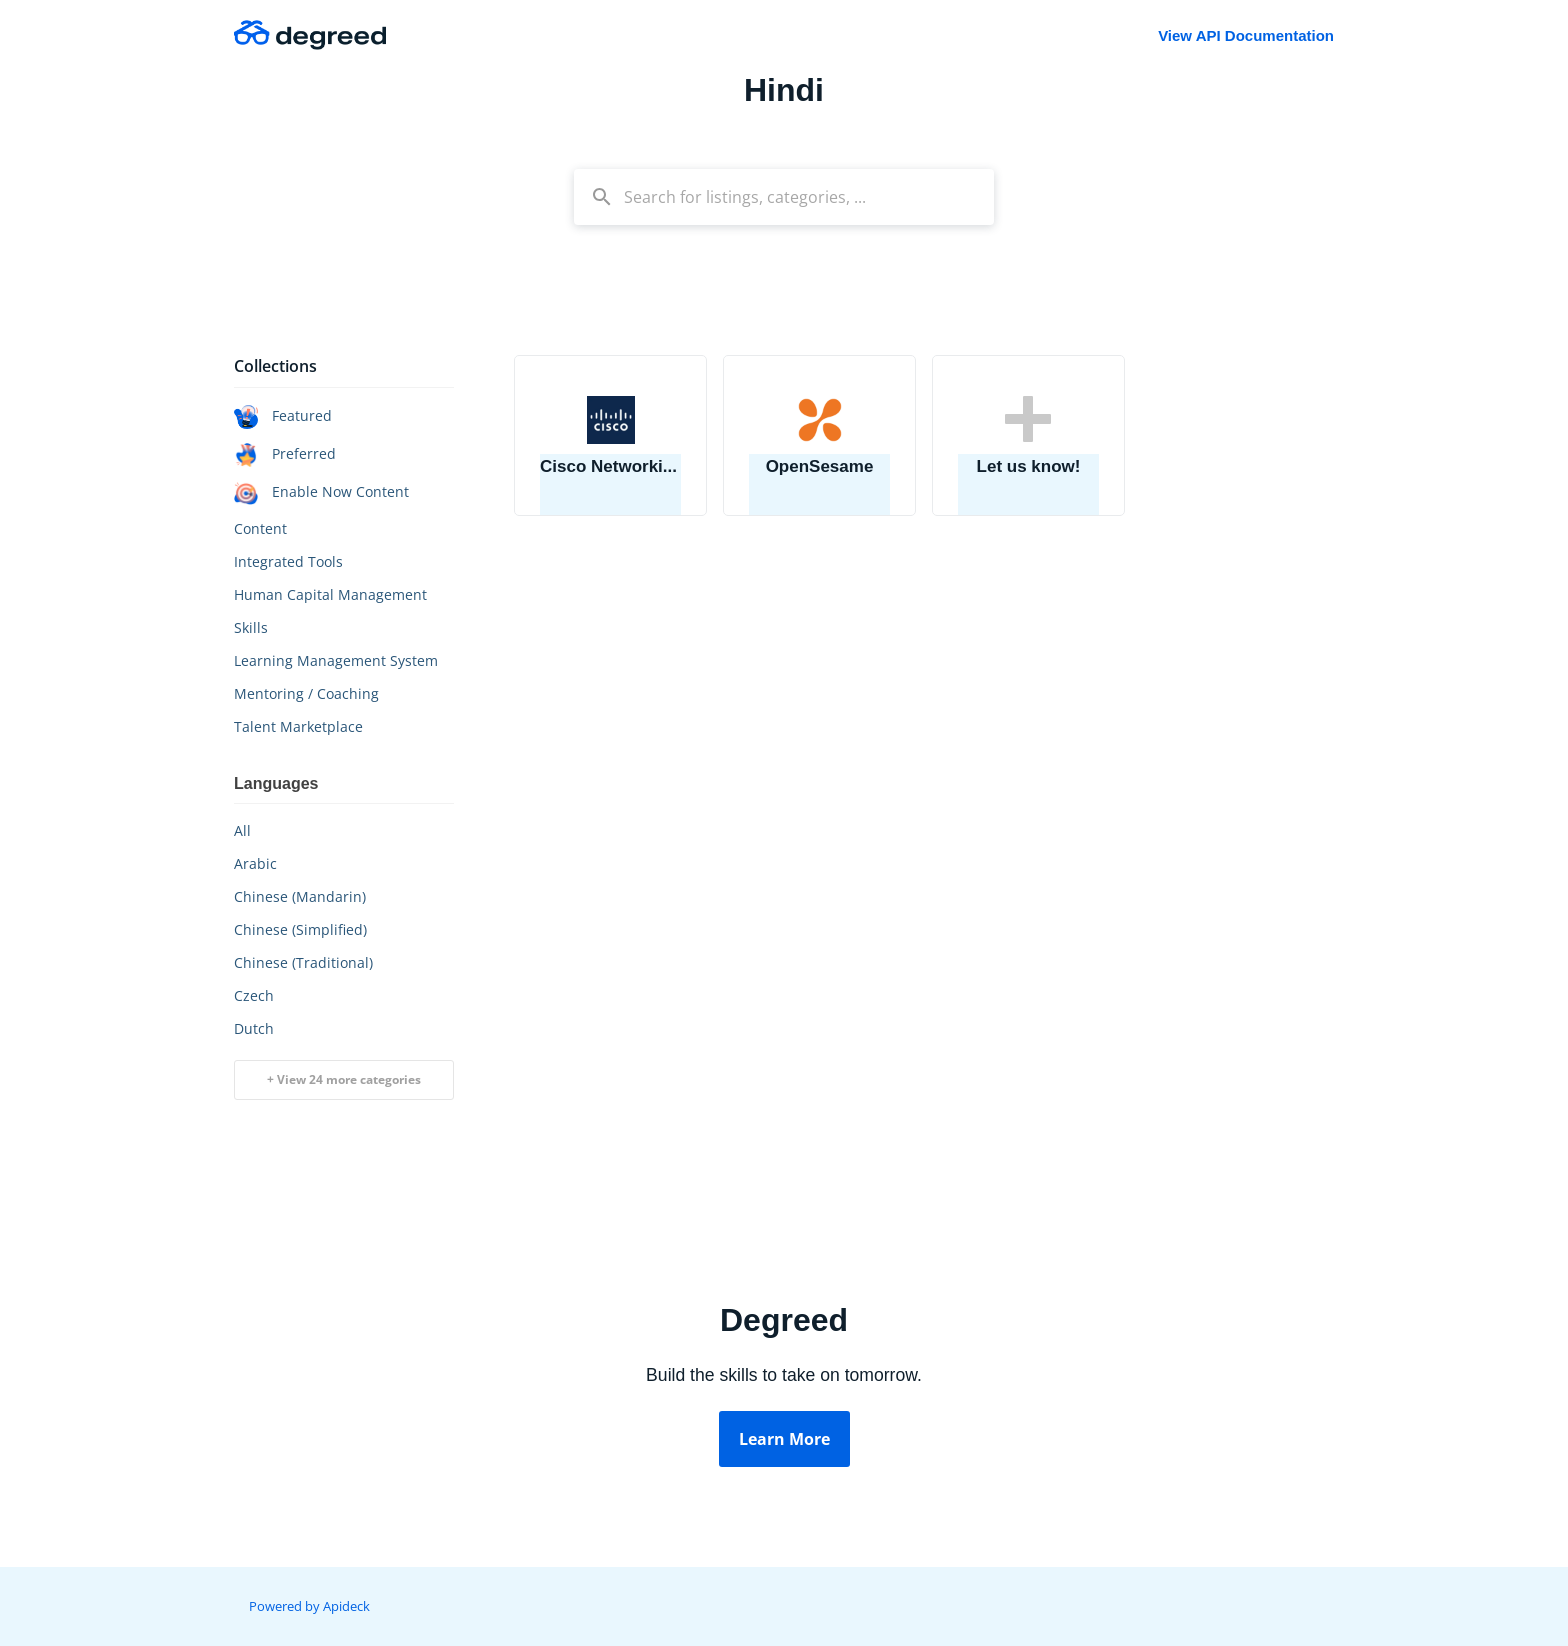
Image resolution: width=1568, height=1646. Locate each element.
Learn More (784, 1439)
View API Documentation (1246, 35)
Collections (275, 366)
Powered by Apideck (309, 1606)
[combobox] (784, 197)
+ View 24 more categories (344, 1079)
